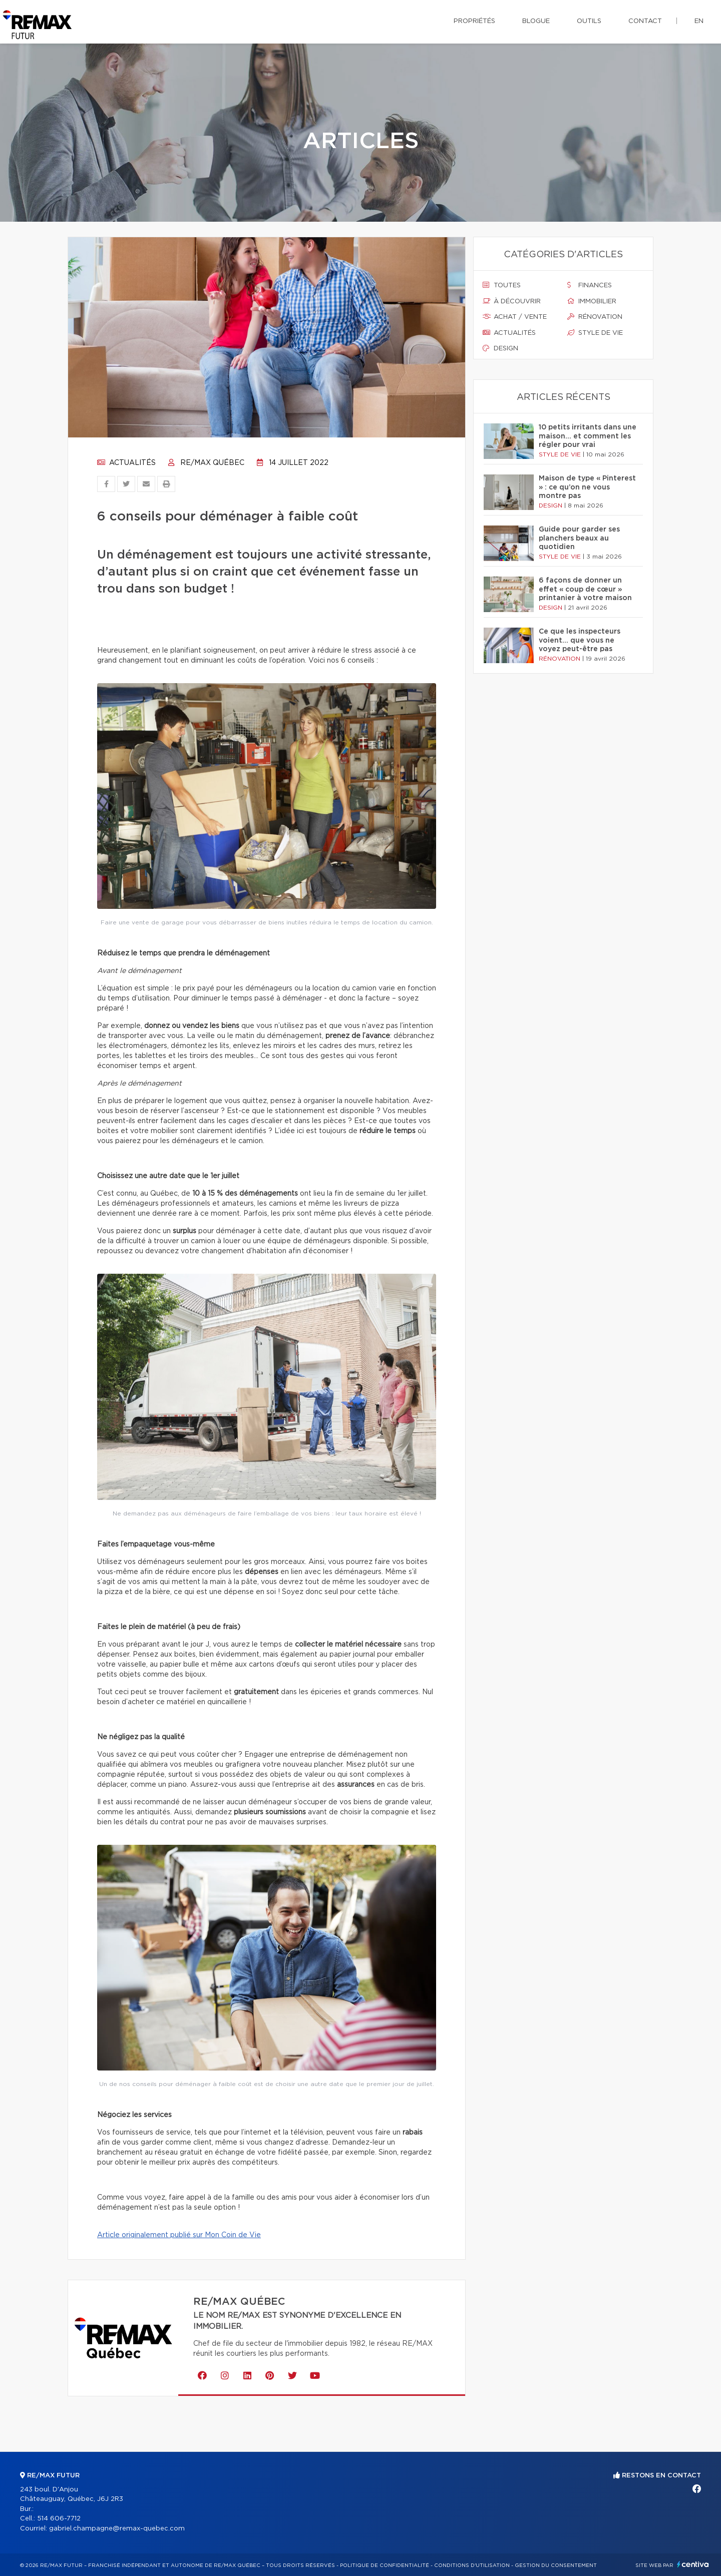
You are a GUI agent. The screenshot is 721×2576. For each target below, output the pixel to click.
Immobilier (591, 301)
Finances (589, 285)
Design (500, 348)
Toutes (502, 285)
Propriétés (474, 21)
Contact (645, 21)
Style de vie (595, 332)
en (698, 21)
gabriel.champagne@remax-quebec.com (117, 2528)
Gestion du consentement (556, 2565)
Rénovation (594, 316)
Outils (589, 21)
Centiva (693, 2564)
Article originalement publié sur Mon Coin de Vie (179, 2235)
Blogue (536, 21)
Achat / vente (515, 316)
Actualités (126, 462)
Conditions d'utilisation (472, 2565)
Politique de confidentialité (384, 2565)
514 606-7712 (59, 2518)
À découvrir (512, 301)
